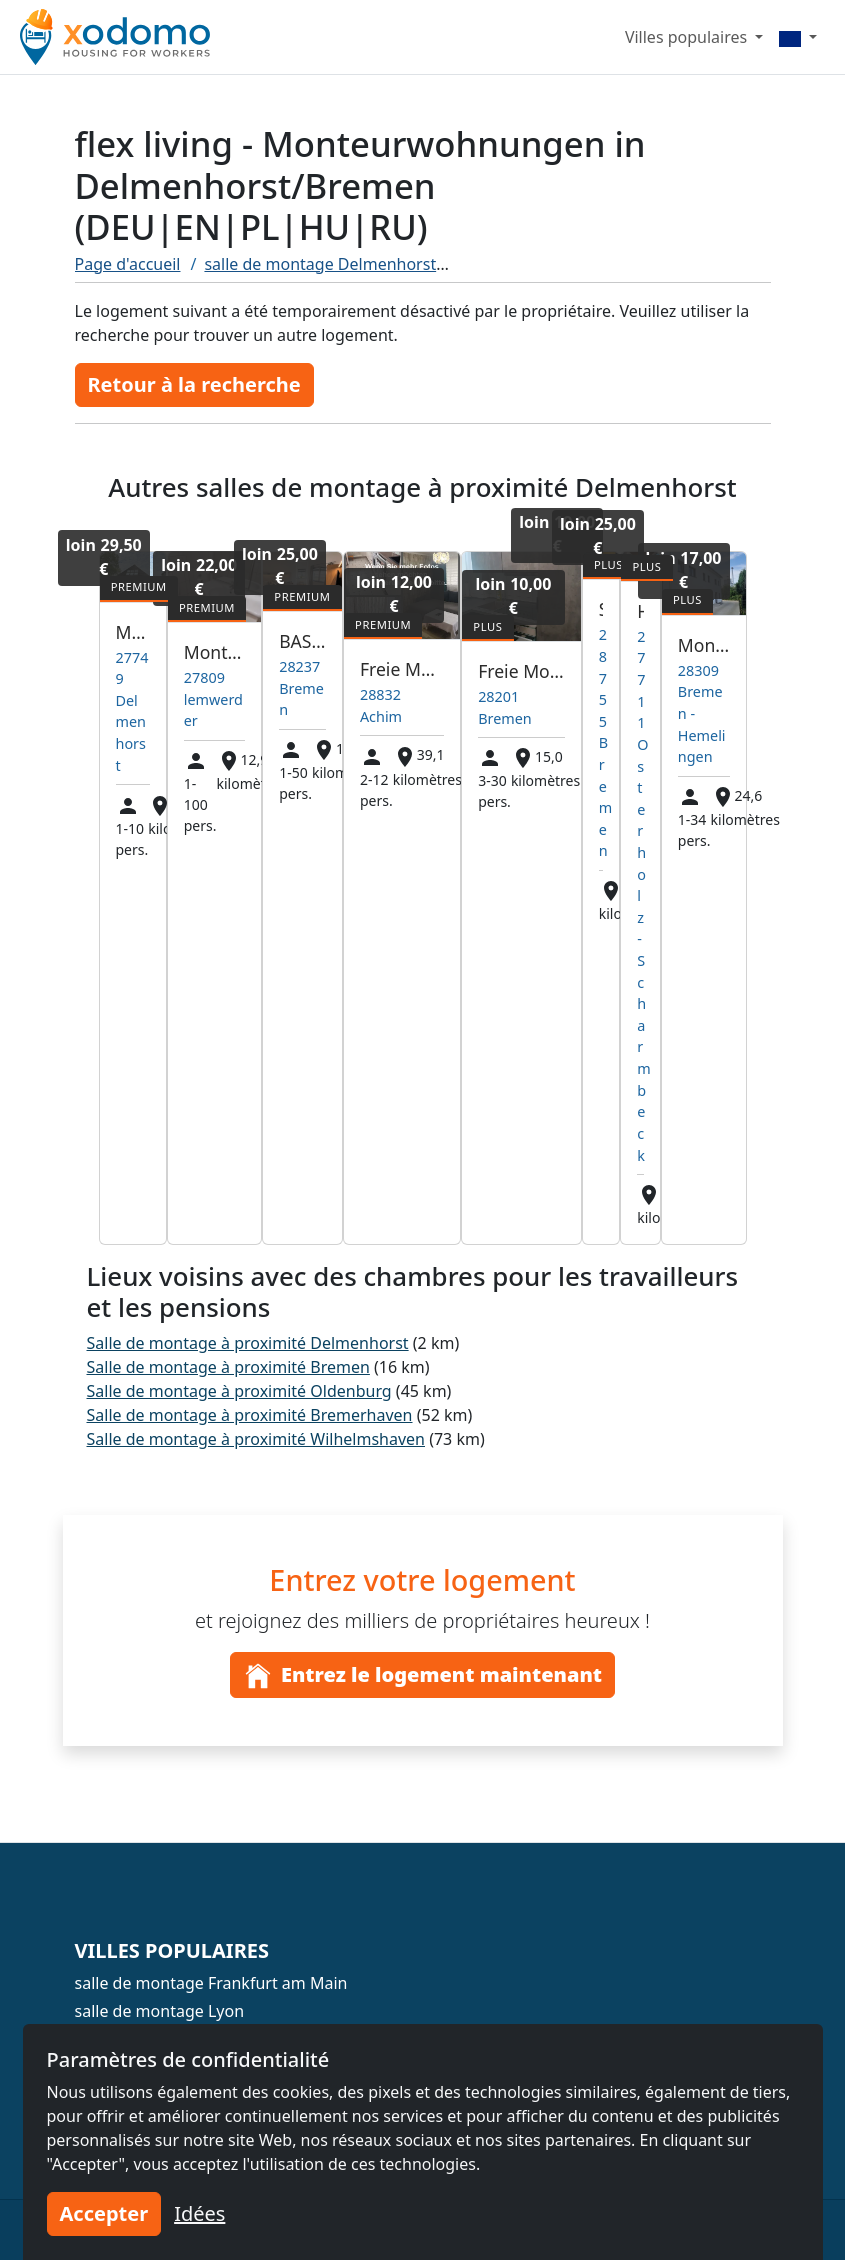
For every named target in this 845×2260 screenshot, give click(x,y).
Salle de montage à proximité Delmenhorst (248, 1343)
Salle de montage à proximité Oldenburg (239, 1391)
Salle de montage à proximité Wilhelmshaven (256, 1439)
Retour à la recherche (194, 384)
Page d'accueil (128, 264)
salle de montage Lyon (160, 2011)
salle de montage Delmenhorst (320, 264)
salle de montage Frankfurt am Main (211, 1983)
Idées (199, 2213)
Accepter (104, 2213)
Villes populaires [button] (688, 37)
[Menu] (798, 37)
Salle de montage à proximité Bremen (228, 1367)
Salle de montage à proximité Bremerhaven (250, 1415)
